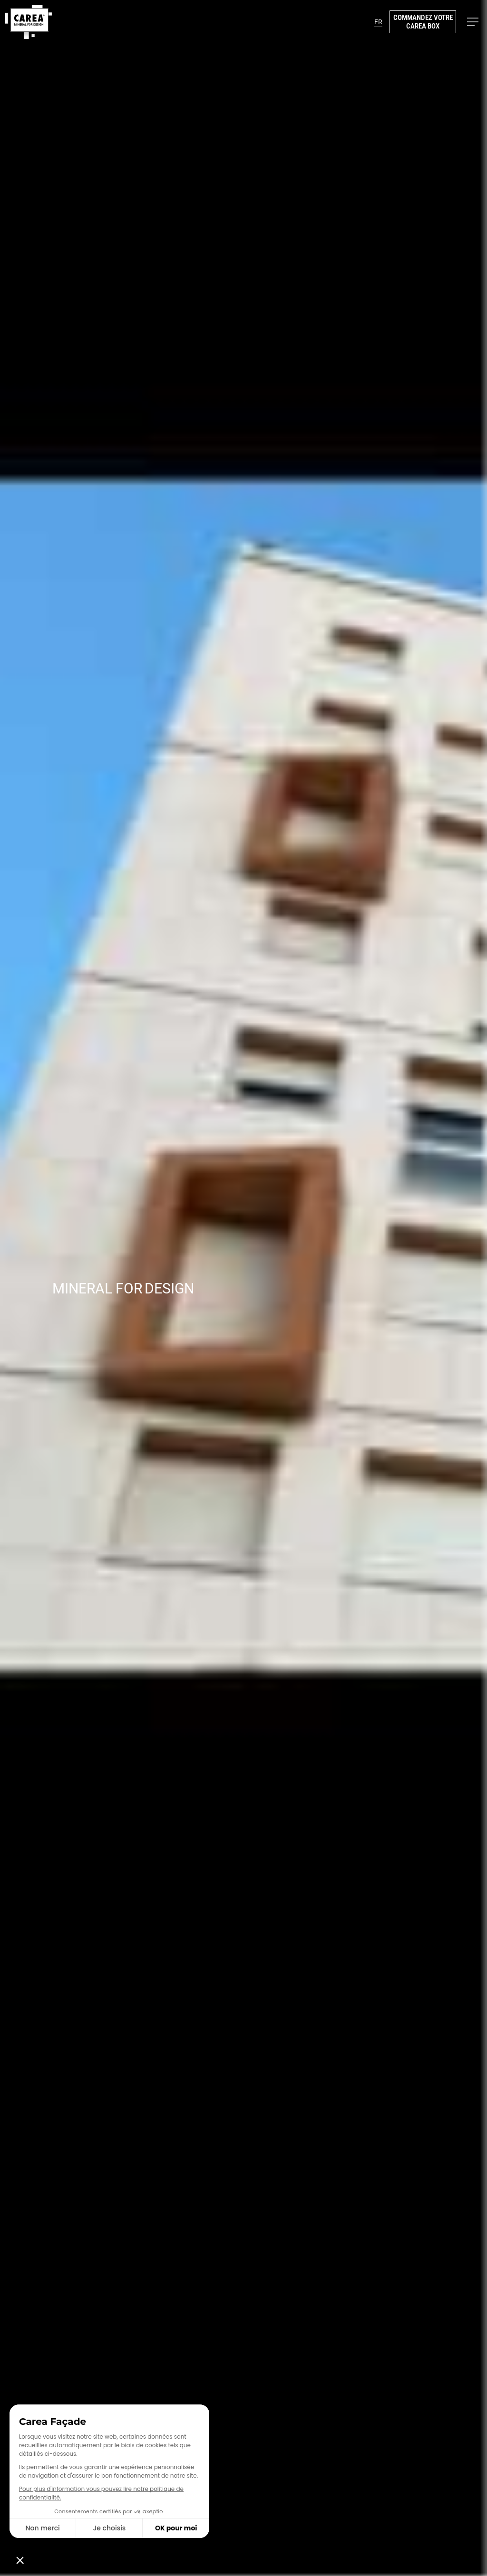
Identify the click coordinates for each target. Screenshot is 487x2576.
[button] (378, 22)
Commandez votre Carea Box (423, 21)
